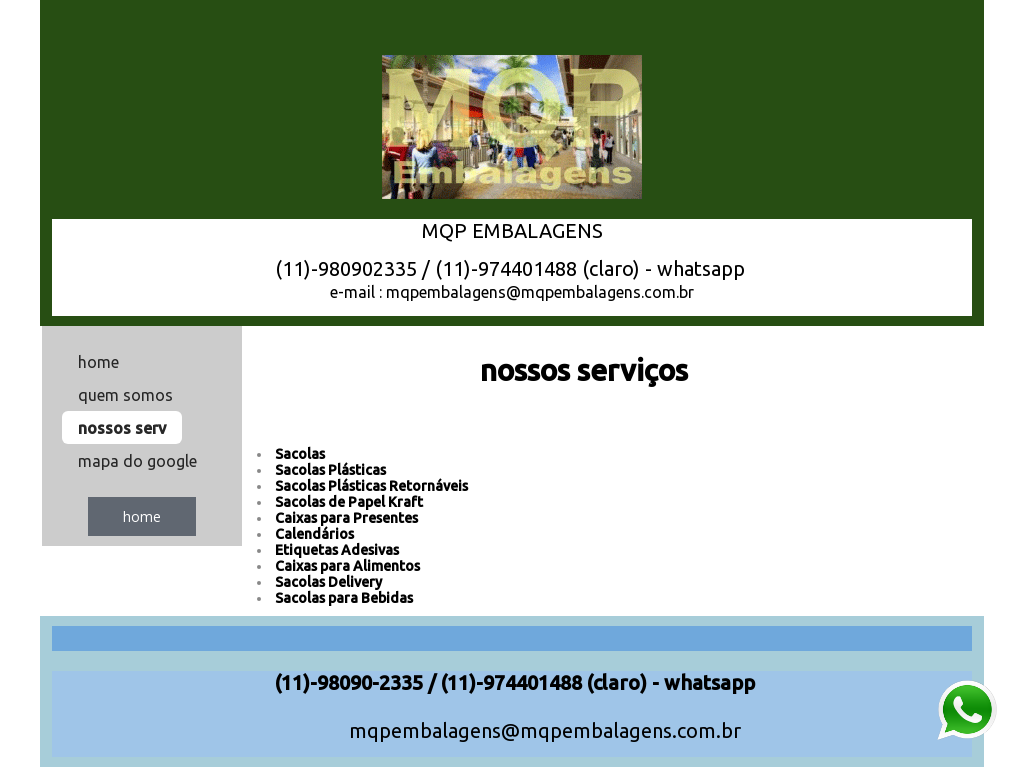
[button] (142, 516)
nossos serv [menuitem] (122, 428)
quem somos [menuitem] (125, 395)
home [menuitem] (98, 362)
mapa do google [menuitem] (137, 461)
